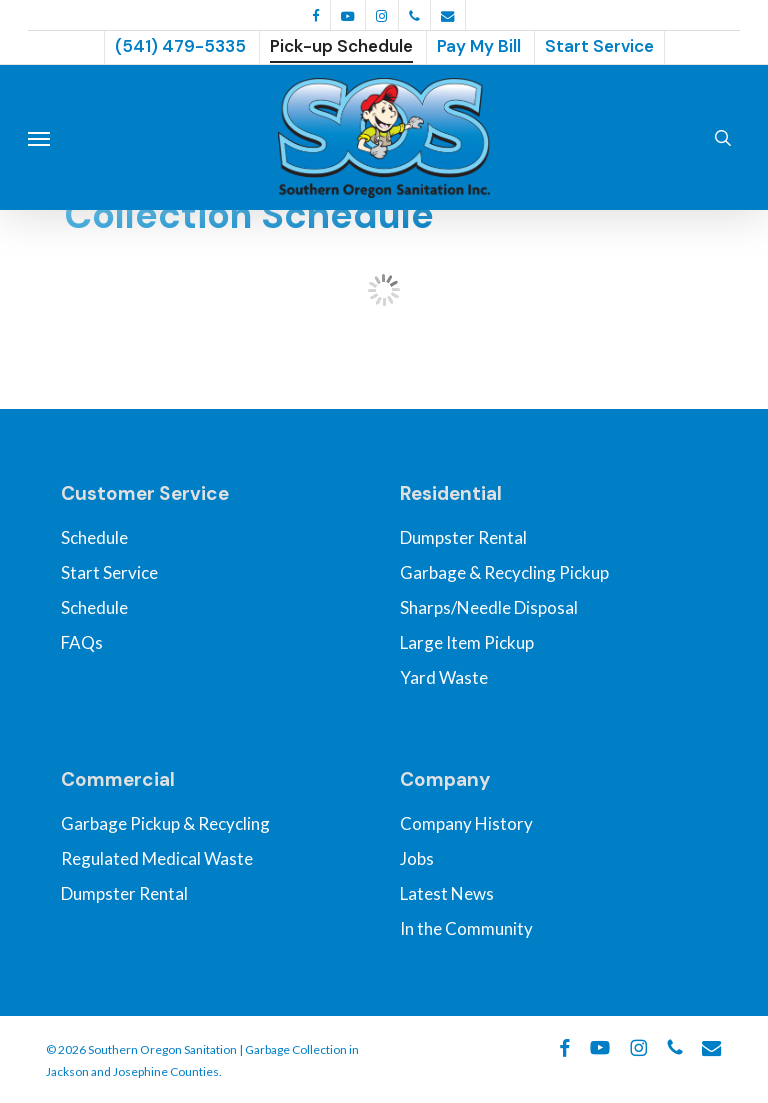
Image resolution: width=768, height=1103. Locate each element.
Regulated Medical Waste (157, 858)
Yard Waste (444, 677)
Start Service (109, 572)
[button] (39, 138)
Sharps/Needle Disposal (489, 607)
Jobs (417, 858)
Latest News (447, 893)
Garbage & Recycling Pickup (504, 572)
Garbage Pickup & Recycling (165, 823)
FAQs (82, 642)
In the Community (466, 928)
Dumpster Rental (463, 537)
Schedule (94, 537)
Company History (466, 823)
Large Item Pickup (467, 642)
